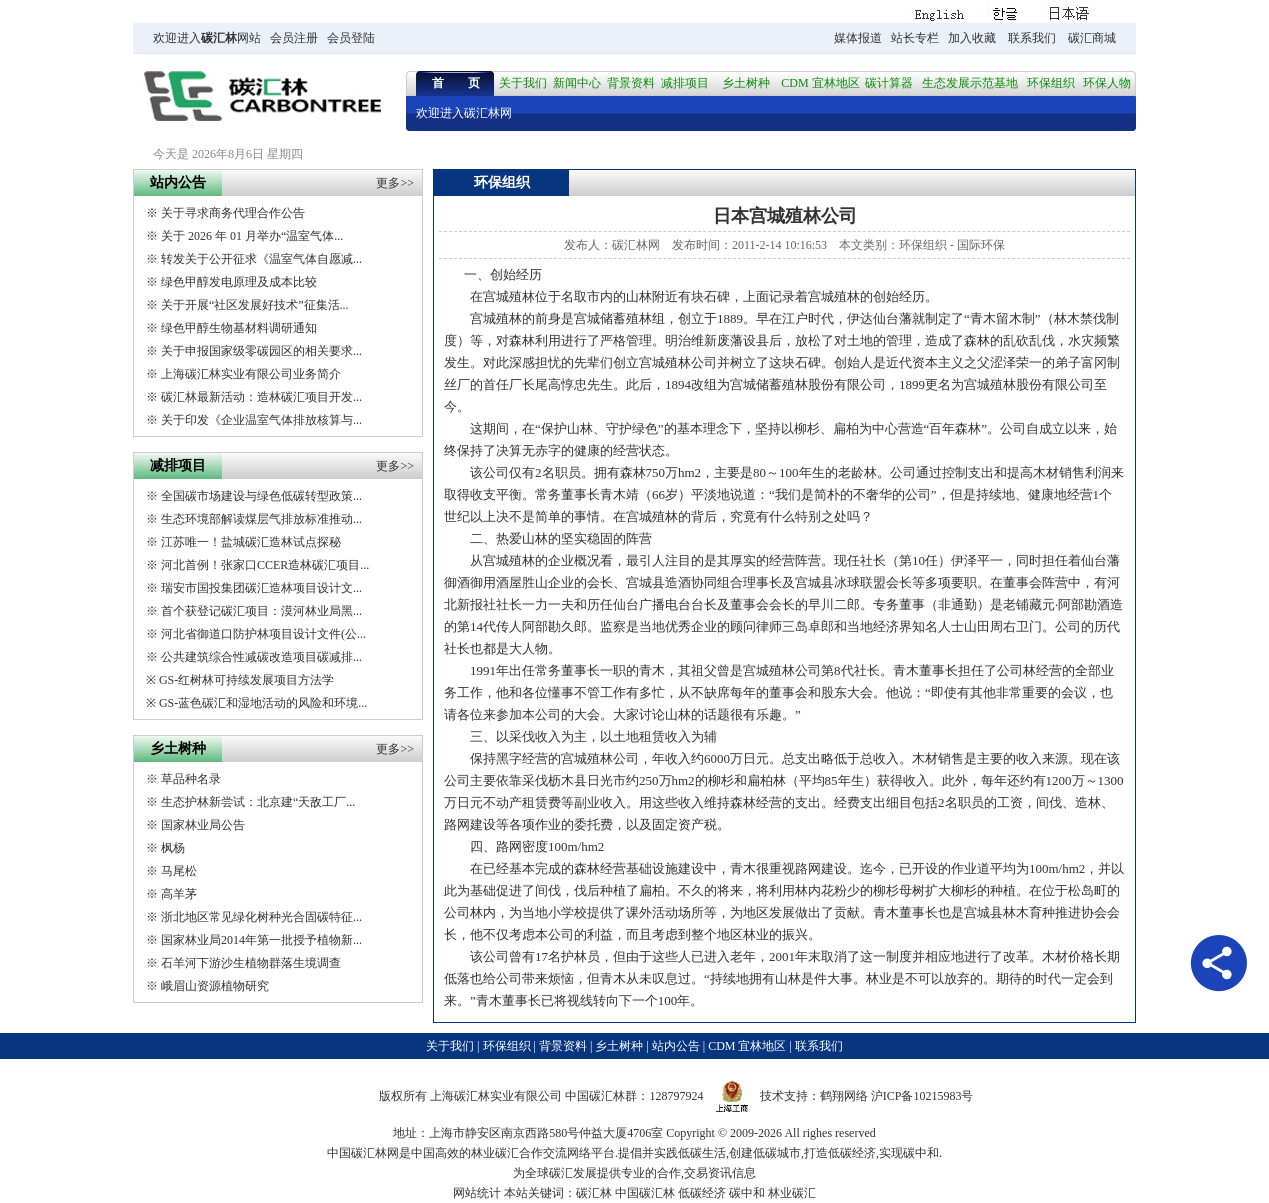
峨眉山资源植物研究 (215, 986)
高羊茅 (179, 894)
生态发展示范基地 (970, 83)
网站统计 (477, 1193)
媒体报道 (858, 38)
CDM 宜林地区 (820, 83)
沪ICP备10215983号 (922, 1096)
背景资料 (631, 83)
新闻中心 (577, 83)
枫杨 (173, 848)
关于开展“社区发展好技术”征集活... (255, 305)
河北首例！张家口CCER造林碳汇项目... (265, 565)
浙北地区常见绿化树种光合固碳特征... (261, 917)
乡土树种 (746, 83)
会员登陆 (351, 38)
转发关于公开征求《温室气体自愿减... (261, 259)
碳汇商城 (1092, 38)
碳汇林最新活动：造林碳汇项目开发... (261, 397)
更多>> (395, 183)
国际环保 (981, 245)
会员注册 (294, 38)
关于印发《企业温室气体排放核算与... (261, 420)
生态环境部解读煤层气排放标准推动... (261, 519)
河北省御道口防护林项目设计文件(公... (263, 634)
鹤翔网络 (844, 1096)
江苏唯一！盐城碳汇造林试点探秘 (251, 542)
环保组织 (1051, 83)
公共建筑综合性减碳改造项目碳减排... (261, 657)
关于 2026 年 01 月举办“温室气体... (252, 236)
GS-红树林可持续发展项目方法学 (246, 680)
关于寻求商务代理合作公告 (233, 213)
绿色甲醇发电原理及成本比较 (239, 282)
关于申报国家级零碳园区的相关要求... (261, 351)
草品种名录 (191, 779)
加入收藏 (972, 38)
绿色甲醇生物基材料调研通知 (239, 328)
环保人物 (1107, 83)
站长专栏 (915, 38)
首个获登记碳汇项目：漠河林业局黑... (261, 611)
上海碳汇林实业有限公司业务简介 (251, 374)
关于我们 (523, 83)
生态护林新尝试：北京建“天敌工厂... (258, 802)
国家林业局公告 (203, 825)
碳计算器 (889, 83)
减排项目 (685, 83)
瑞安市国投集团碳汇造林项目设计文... (261, 588)
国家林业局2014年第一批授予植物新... (261, 940)
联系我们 (1032, 38)
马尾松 (179, 871)
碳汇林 (219, 38)
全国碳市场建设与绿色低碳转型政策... (261, 496)
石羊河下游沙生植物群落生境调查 (251, 963)
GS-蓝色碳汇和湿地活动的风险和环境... (263, 703)
